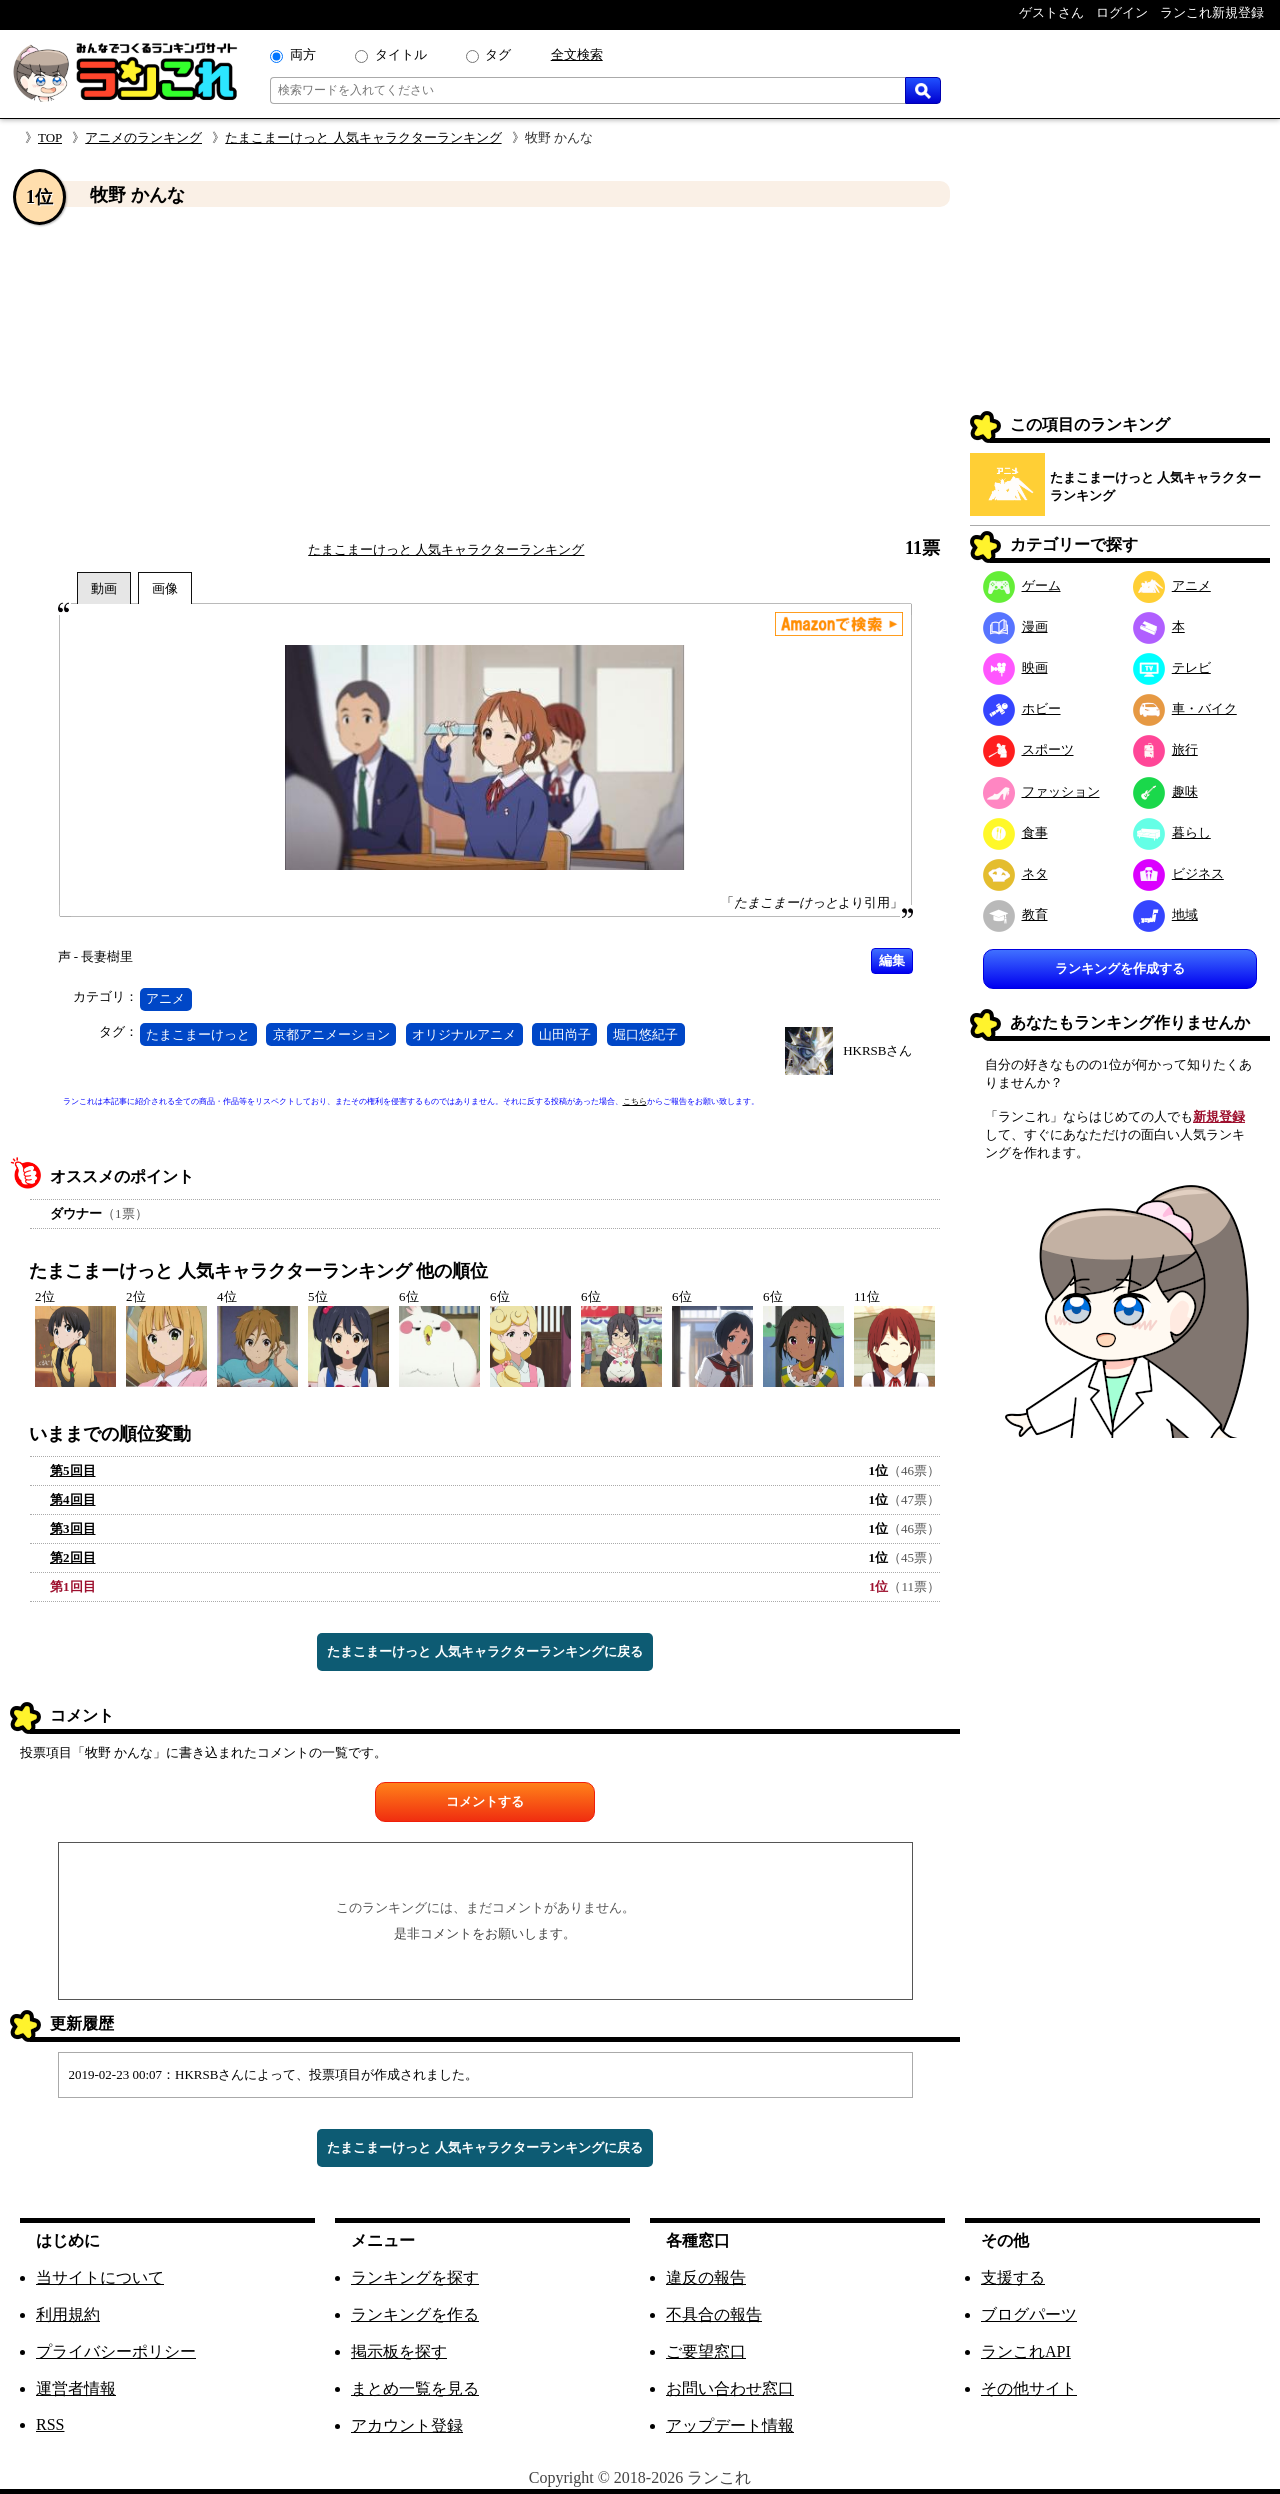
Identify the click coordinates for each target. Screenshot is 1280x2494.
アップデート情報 (730, 2425)
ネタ (1015, 873)
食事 (1015, 832)
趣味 (1165, 791)
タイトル (401, 54)
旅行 (1165, 749)
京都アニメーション (331, 1034)
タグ (498, 54)
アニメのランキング (143, 137)
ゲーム (1022, 585)
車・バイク (1185, 708)
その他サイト (1029, 2388)
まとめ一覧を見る (415, 2388)
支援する (1013, 2277)
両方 (303, 54)
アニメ (165, 998)
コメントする (485, 1801)
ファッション (1041, 791)
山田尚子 (565, 1034)
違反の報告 (706, 2277)
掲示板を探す (399, 2351)
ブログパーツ (1029, 2314)
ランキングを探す (415, 2277)
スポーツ (1028, 749)
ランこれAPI (1026, 2351)
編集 (892, 960)
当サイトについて (100, 2277)
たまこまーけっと (198, 1034)
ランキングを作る (415, 2314)
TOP (50, 137)
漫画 (1015, 626)
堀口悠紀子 (645, 1034)
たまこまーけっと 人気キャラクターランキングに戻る (484, 1651)
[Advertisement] (485, 373)
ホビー (1022, 708)
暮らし (1172, 832)
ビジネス (1178, 873)
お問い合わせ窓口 (730, 2388)
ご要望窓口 (706, 2351)
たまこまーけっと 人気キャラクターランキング (363, 137)
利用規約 (68, 2314)
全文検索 (577, 54)
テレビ (1172, 667)
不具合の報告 (714, 2314)
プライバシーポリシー (116, 2351)
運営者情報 (76, 2388)
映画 (1015, 667)
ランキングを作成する (1120, 968)
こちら (635, 1101)
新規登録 (1219, 1116)
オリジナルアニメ (464, 1034)
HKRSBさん (877, 1050)
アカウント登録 (407, 2425)
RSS (50, 2424)
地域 (1165, 914)
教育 (1015, 914)
